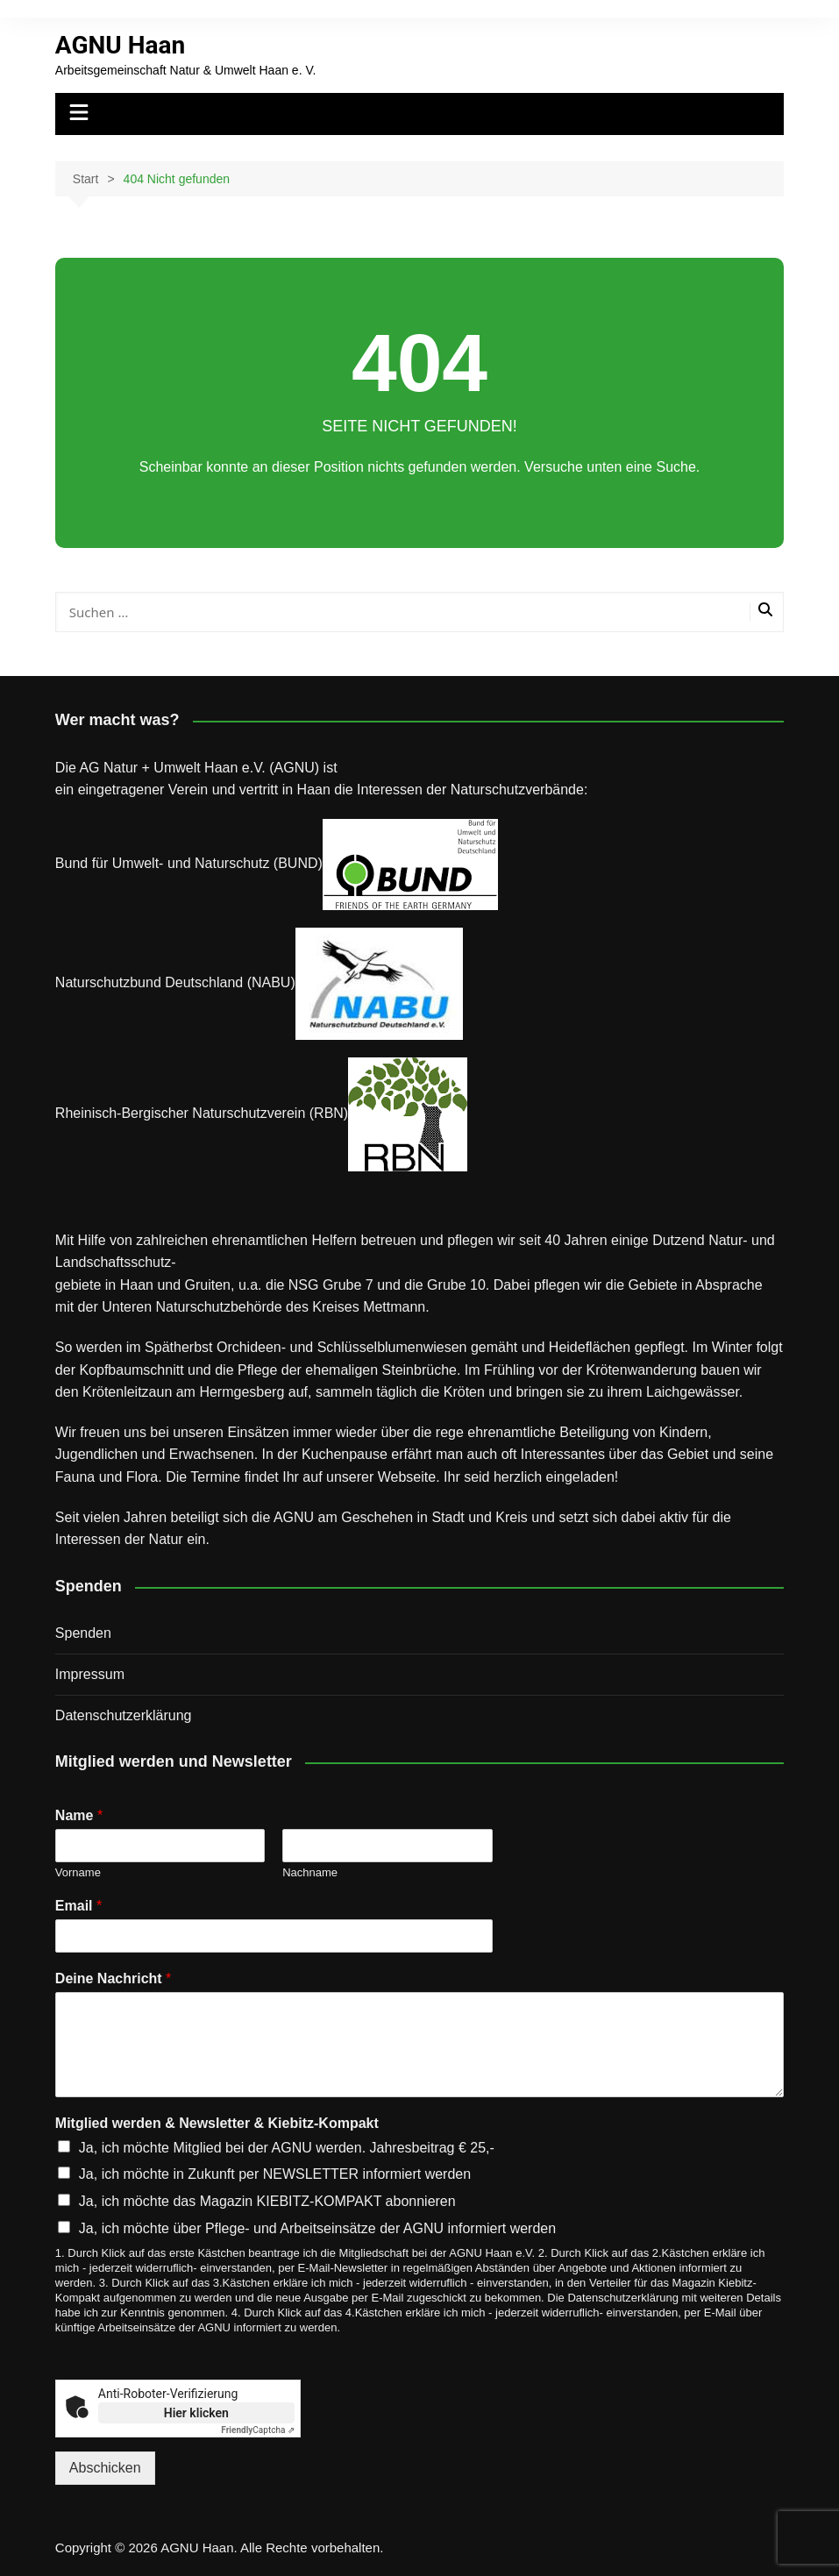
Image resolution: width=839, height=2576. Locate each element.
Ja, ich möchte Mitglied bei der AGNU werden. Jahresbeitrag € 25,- (286, 2147)
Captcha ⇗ (258, 2430)
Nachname (310, 1872)
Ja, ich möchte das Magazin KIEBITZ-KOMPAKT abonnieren (267, 2201)
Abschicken (105, 2467)
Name (79, 1815)
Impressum (89, 1674)
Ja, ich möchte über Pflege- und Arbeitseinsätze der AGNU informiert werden (317, 2228)
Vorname (78, 1872)
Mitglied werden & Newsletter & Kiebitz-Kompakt (217, 2123)
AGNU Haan (120, 45)
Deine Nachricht (113, 1978)
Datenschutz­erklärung (123, 1715)
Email (78, 1905)
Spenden (83, 1633)
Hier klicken (196, 2413)
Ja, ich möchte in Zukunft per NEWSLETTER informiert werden (275, 2174)
